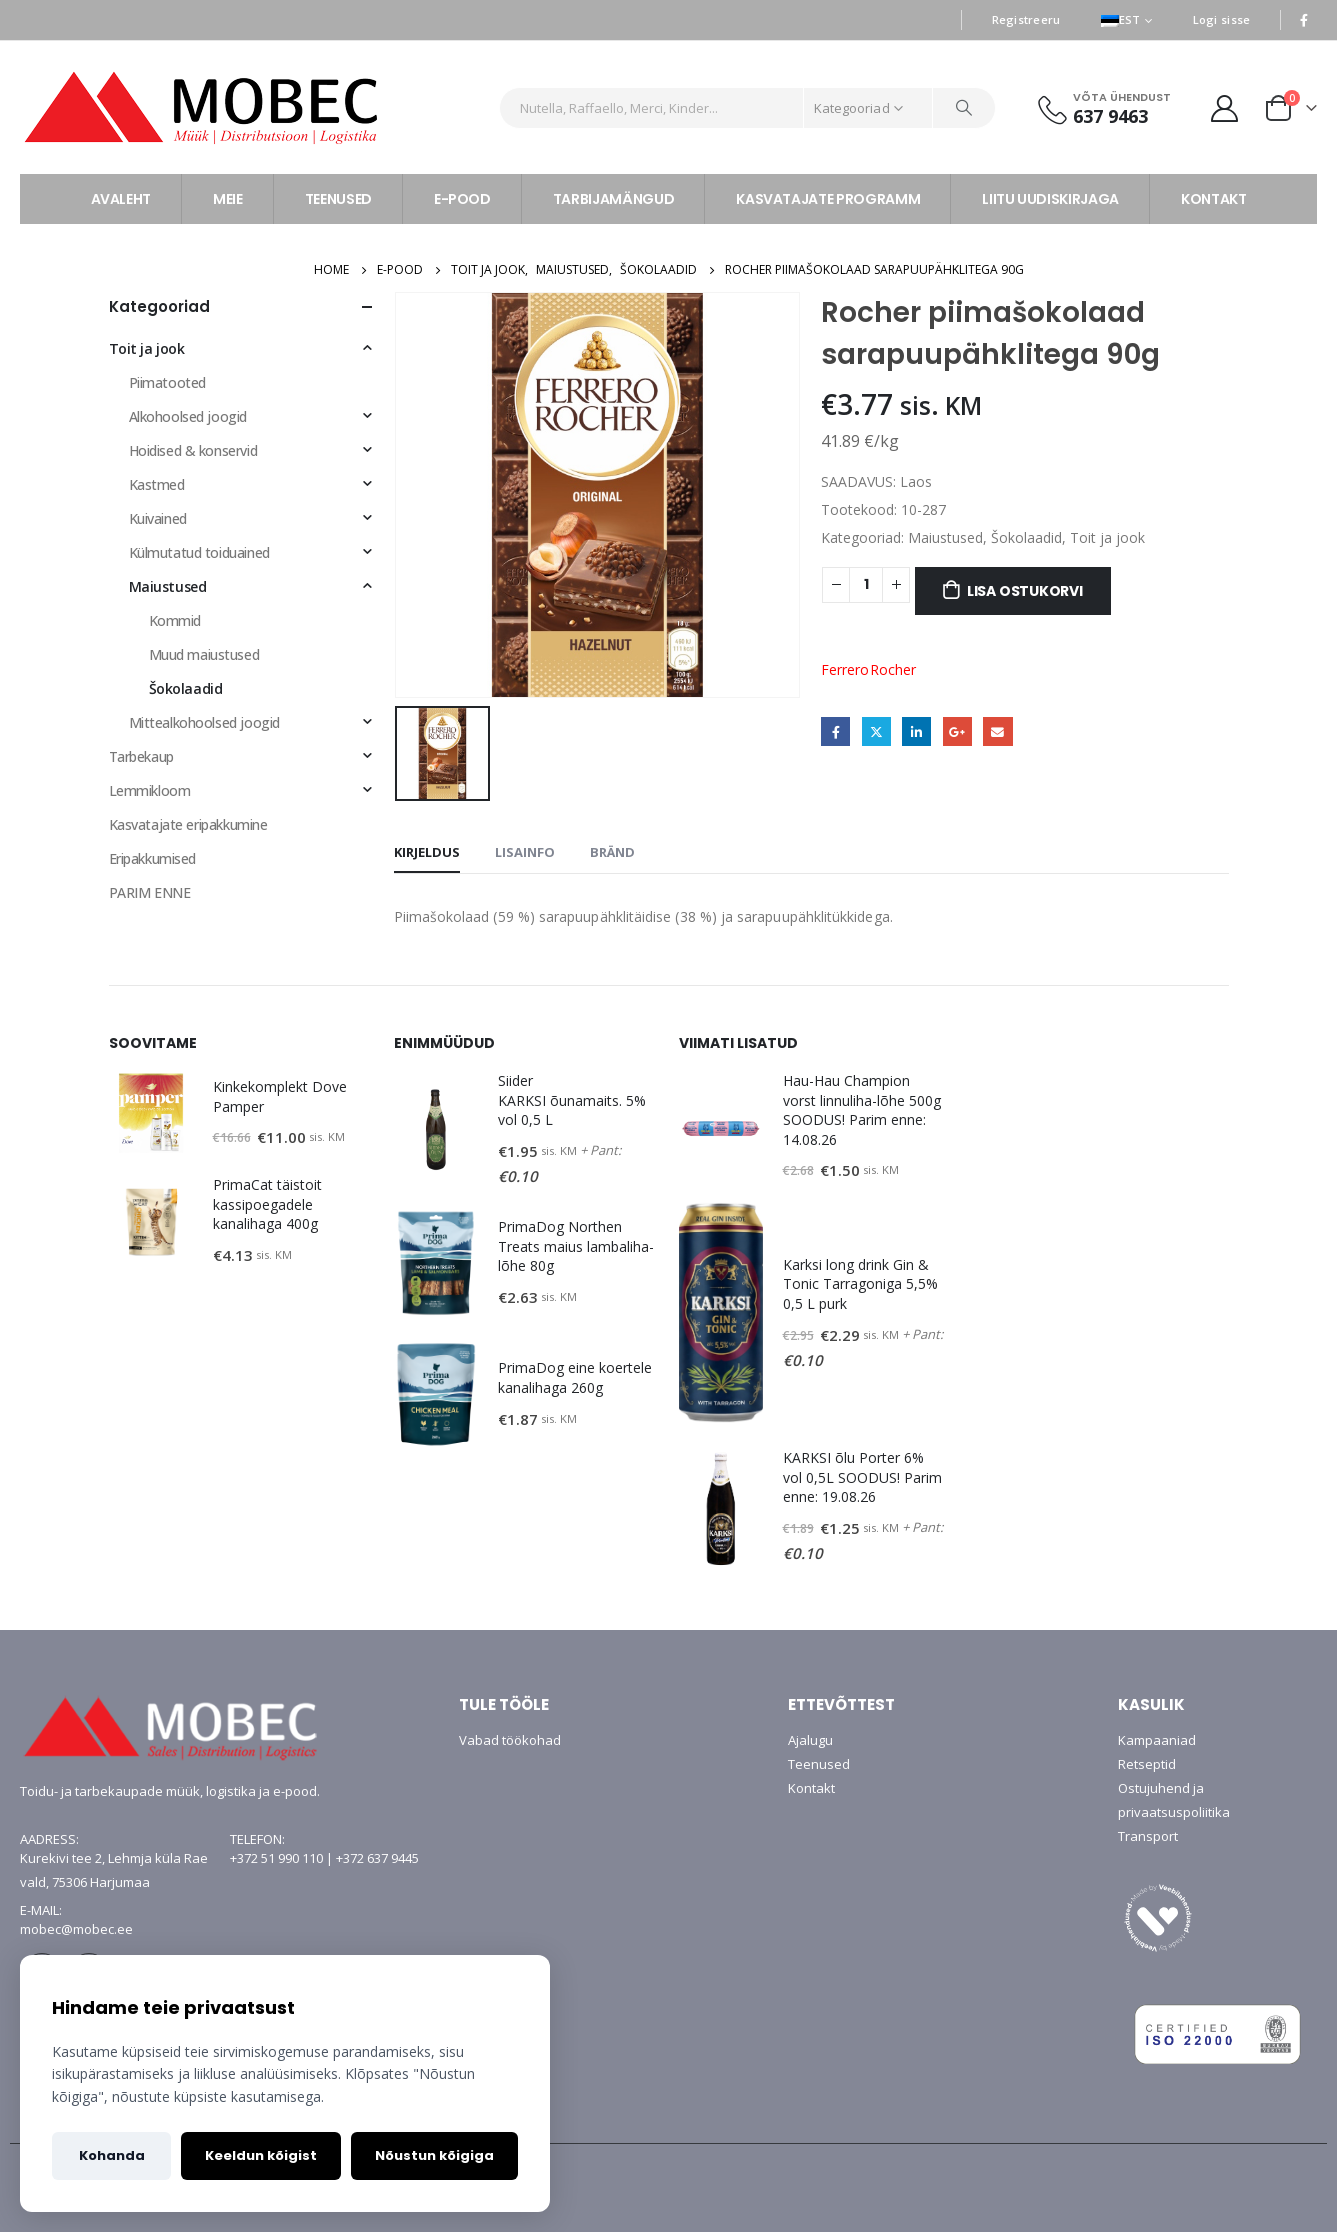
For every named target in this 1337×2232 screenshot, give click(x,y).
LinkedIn (916, 731)
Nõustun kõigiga (434, 2155)
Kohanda (112, 2155)
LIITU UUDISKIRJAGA (1050, 199)
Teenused (819, 1764)
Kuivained (158, 518)
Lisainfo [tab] (525, 852)
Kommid (175, 620)
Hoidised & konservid (193, 450)
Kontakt (811, 1788)
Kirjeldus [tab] (427, 852)
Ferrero (845, 669)
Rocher (893, 669)
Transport (1148, 1836)
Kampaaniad (1157, 1740)
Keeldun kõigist (261, 2155)
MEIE (228, 199)
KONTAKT (1214, 199)
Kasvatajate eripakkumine (188, 824)
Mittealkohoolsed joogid (204, 722)
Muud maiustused (204, 654)
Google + (957, 731)
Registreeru (1026, 19)
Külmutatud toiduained (199, 552)
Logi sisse (1222, 19)
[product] (151, 1113)
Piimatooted (167, 382)
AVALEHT (121, 199)
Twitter (876, 731)
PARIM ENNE (150, 892)
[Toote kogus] (866, 585)
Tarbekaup (141, 756)
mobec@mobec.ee (76, 1929)
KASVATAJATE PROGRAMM (828, 199)
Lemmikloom (150, 790)
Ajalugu (810, 1740)
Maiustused (945, 537)
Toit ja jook (1107, 537)
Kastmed (157, 484)
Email (997, 731)
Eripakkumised (153, 858)
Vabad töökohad (510, 1740)
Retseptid (1147, 1764)
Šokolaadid (1026, 537)
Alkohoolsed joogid (188, 416)
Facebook (835, 731)
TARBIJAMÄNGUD (613, 199)
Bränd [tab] (612, 852)
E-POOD (462, 199)
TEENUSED (338, 199)
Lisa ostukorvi (1025, 591)
